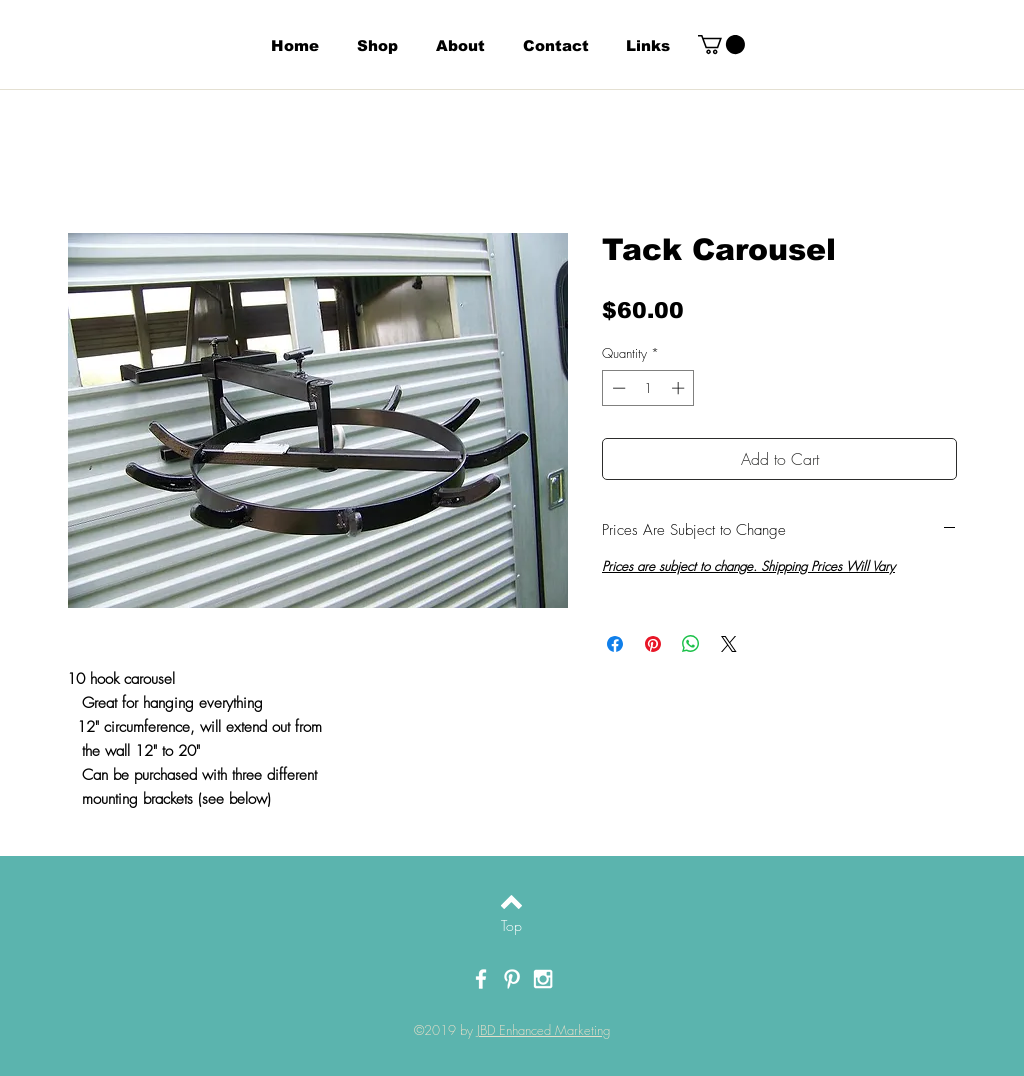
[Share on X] (729, 644)
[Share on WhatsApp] (691, 644)
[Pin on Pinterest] (653, 644)
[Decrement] (617, 388)
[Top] (511, 926)
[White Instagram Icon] (543, 979)
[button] (721, 44)
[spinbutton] (648, 388)
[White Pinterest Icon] (512, 979)
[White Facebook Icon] (481, 979)
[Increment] (680, 388)
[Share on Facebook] (615, 644)
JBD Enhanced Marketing (543, 1030)
